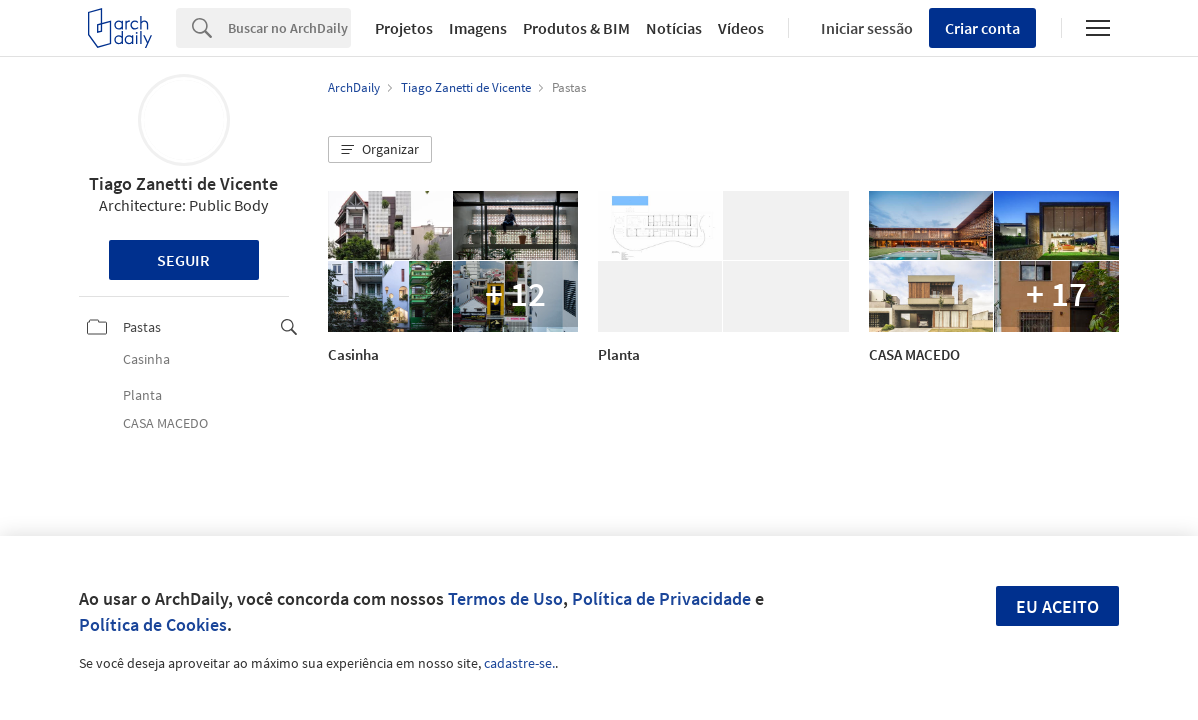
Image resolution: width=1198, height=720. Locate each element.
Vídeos (741, 28)
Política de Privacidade (661, 598)
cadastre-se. (519, 663)
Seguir (183, 260)
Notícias (674, 28)
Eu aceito (1057, 606)
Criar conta (982, 28)
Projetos (404, 28)
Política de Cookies (153, 624)
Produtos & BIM (576, 28)
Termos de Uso (505, 598)
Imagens (478, 28)
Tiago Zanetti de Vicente (183, 183)
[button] (380, 150)
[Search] (289, 28)
